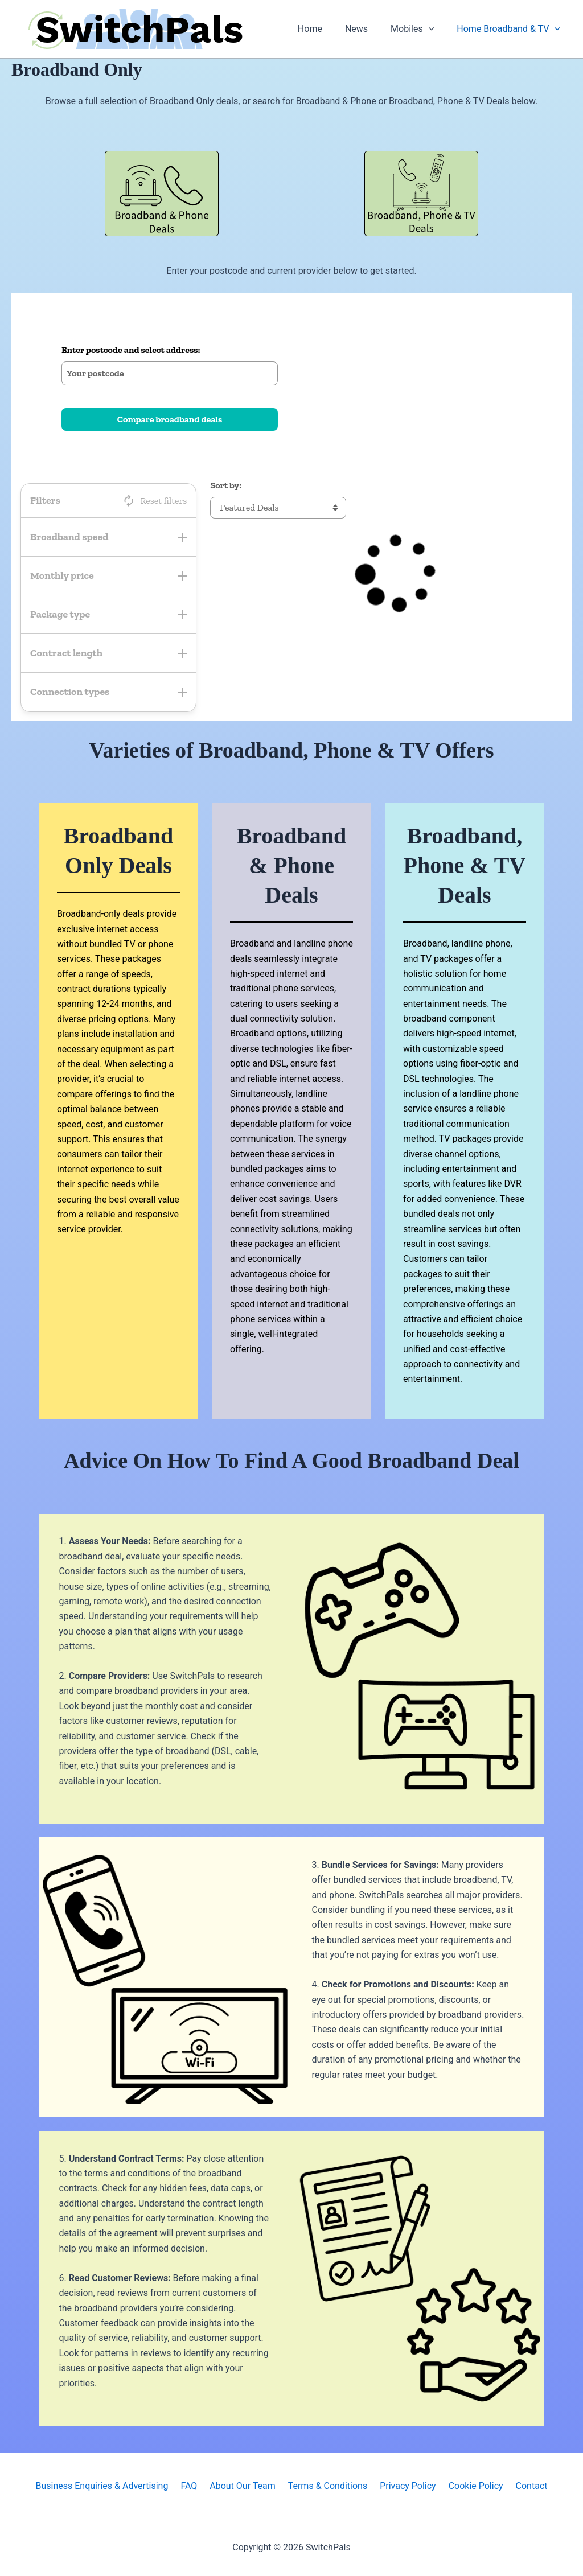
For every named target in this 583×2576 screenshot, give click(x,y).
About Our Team (245, 2485)
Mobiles (419, 29)
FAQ (195, 2485)
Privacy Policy (404, 2485)
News (367, 28)
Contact (521, 2485)
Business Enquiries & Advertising (112, 2485)
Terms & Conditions (328, 2485)
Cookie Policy (469, 2485)
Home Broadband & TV (511, 29)
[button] (435, 29)
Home (326, 28)
